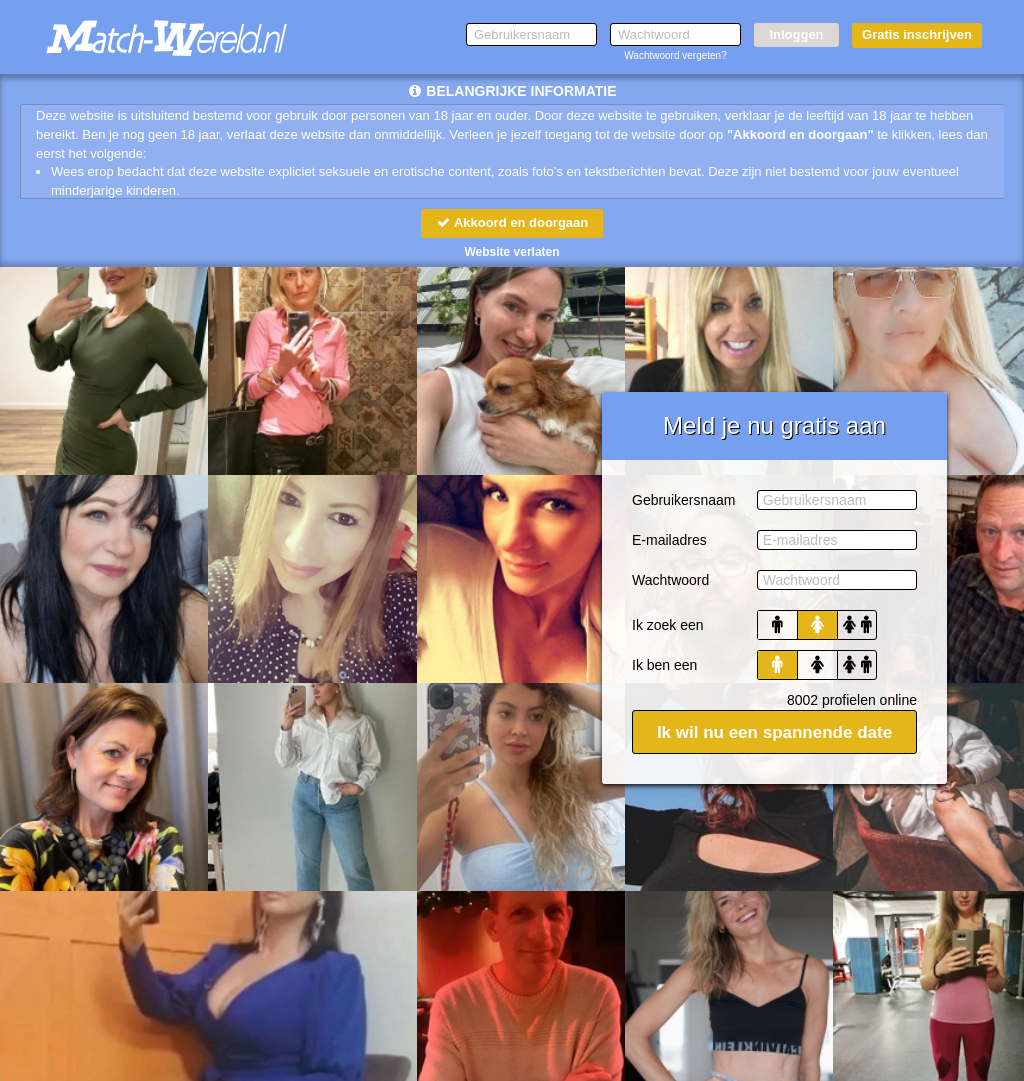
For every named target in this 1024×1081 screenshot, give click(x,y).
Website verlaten (511, 252)
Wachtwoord (670, 580)
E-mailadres (669, 540)
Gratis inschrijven (917, 34)
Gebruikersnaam (684, 500)
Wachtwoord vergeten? (675, 55)
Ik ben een (664, 665)
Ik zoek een (668, 625)
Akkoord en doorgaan (512, 222)
